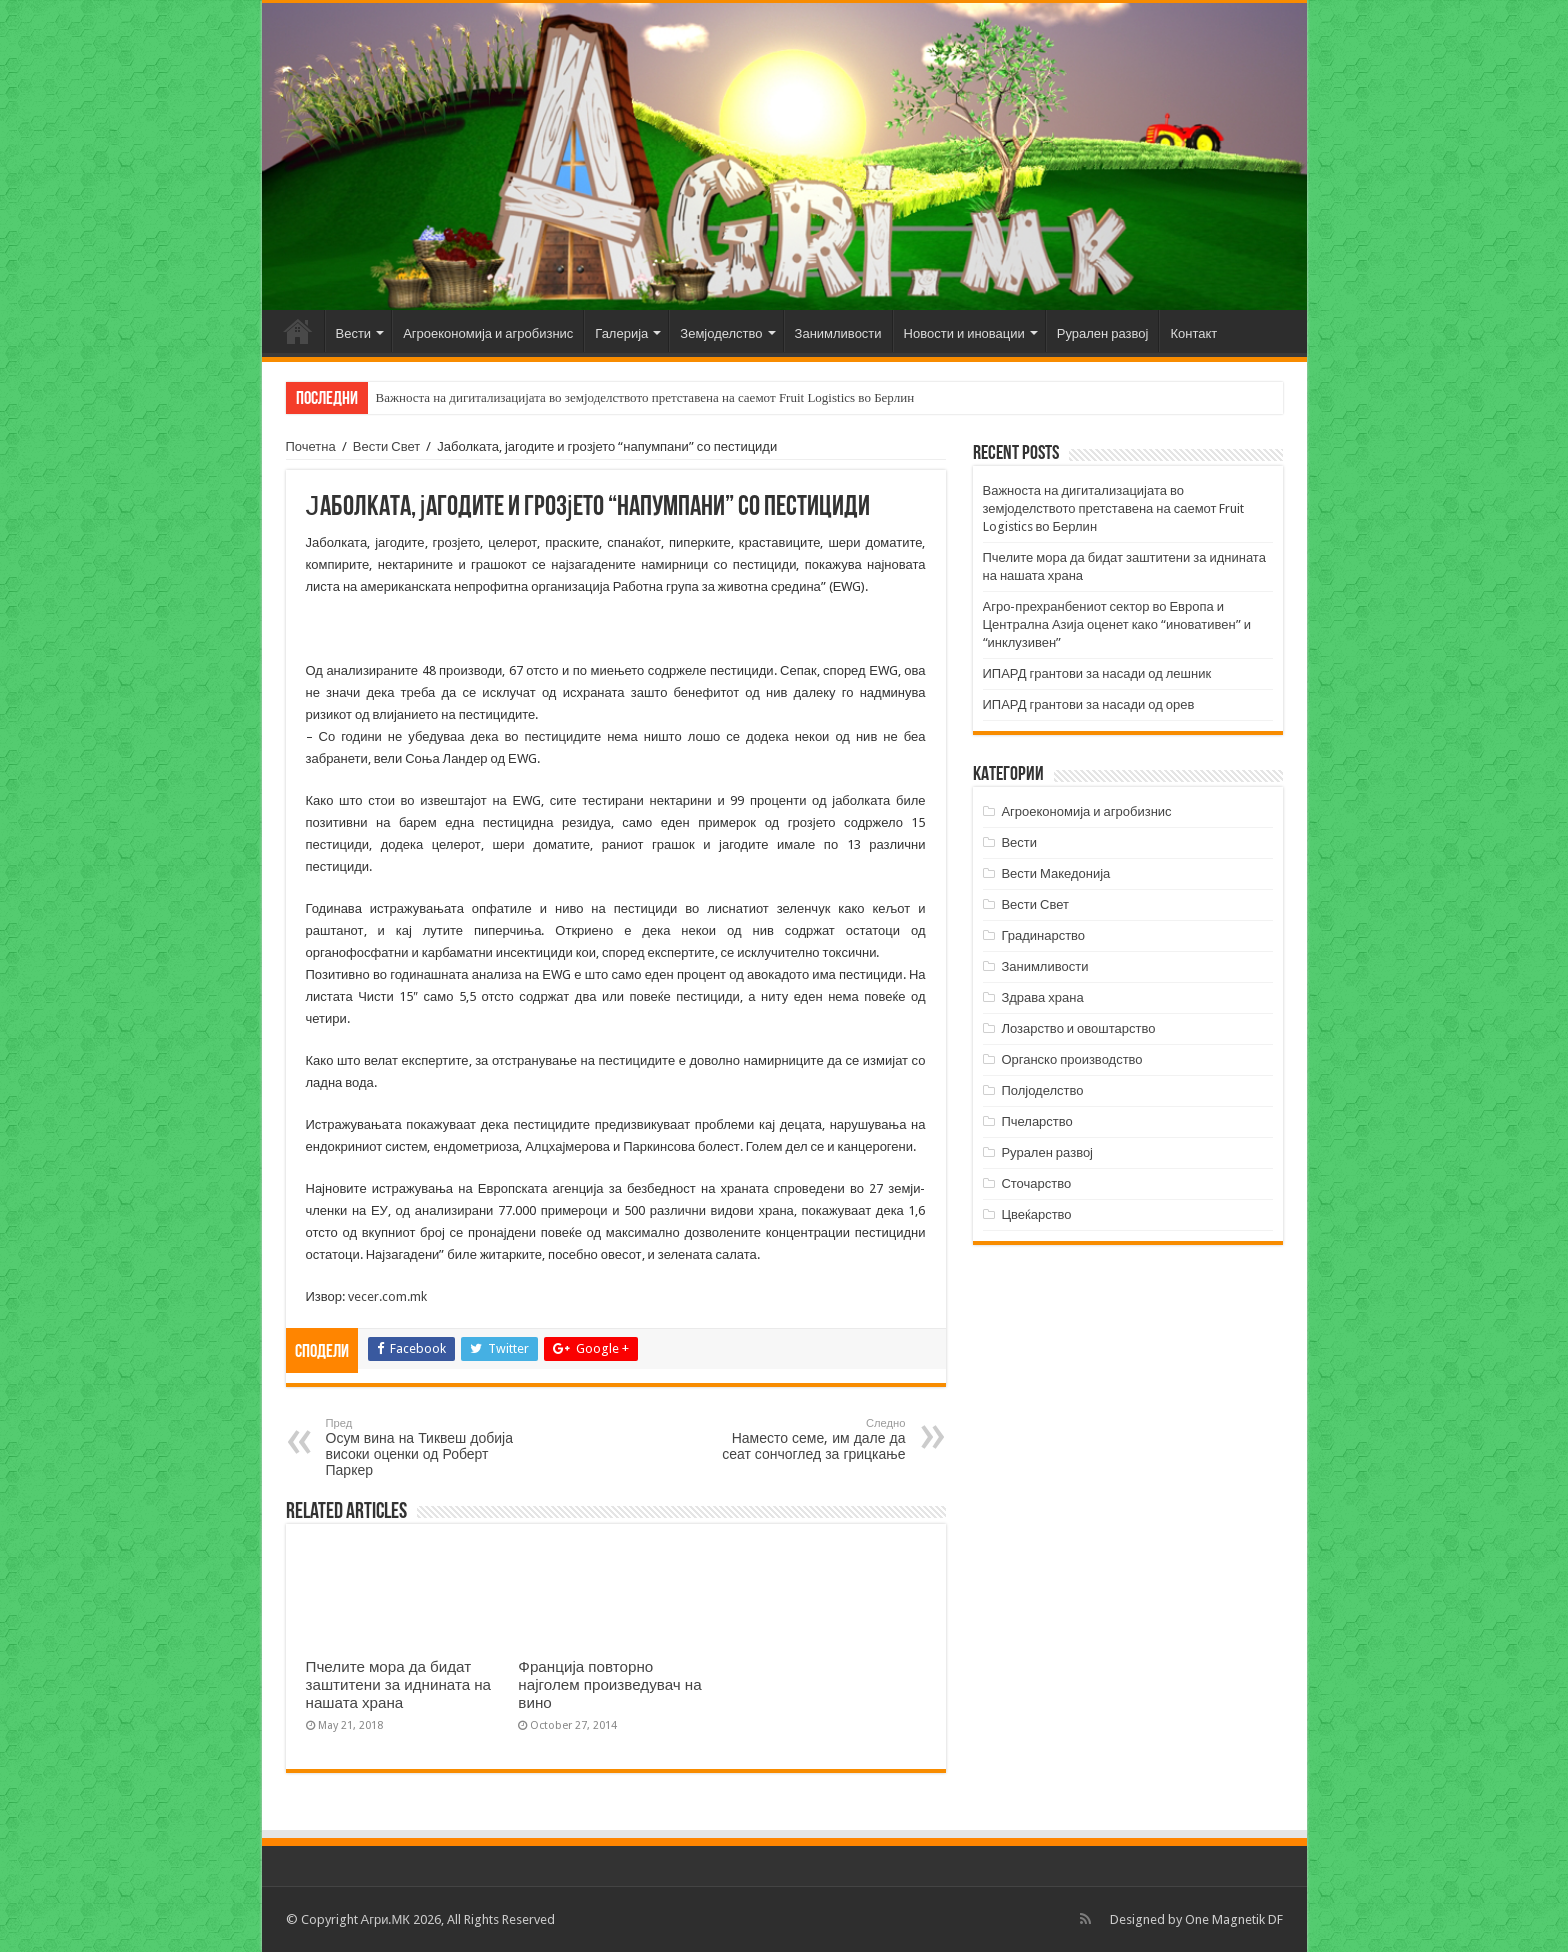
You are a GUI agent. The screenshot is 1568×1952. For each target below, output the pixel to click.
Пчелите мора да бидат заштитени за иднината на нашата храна (399, 1685)
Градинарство (1043, 935)
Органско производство (1071, 1059)
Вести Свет (387, 446)
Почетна (298, 331)
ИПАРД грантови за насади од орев (1089, 704)
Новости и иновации (964, 333)
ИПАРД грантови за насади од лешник (1097, 673)
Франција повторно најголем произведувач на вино (609, 1685)
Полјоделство (1042, 1090)
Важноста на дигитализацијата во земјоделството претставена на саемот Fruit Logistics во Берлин (645, 397)
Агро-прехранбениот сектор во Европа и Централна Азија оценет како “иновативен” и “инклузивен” (1117, 624)
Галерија (621, 333)
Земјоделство (721, 333)
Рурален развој (1103, 333)
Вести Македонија (1055, 873)
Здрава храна (1042, 997)
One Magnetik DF (1234, 1919)
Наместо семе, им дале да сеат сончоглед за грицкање (803, 1439)
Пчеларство (1036, 1121)
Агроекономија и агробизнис (488, 333)
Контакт (1193, 333)
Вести (354, 333)
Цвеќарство (1036, 1214)
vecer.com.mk (387, 1296)
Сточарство (1036, 1183)
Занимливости (838, 333)
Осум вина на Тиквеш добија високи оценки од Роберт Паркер (428, 1447)
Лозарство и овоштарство (1078, 1028)
